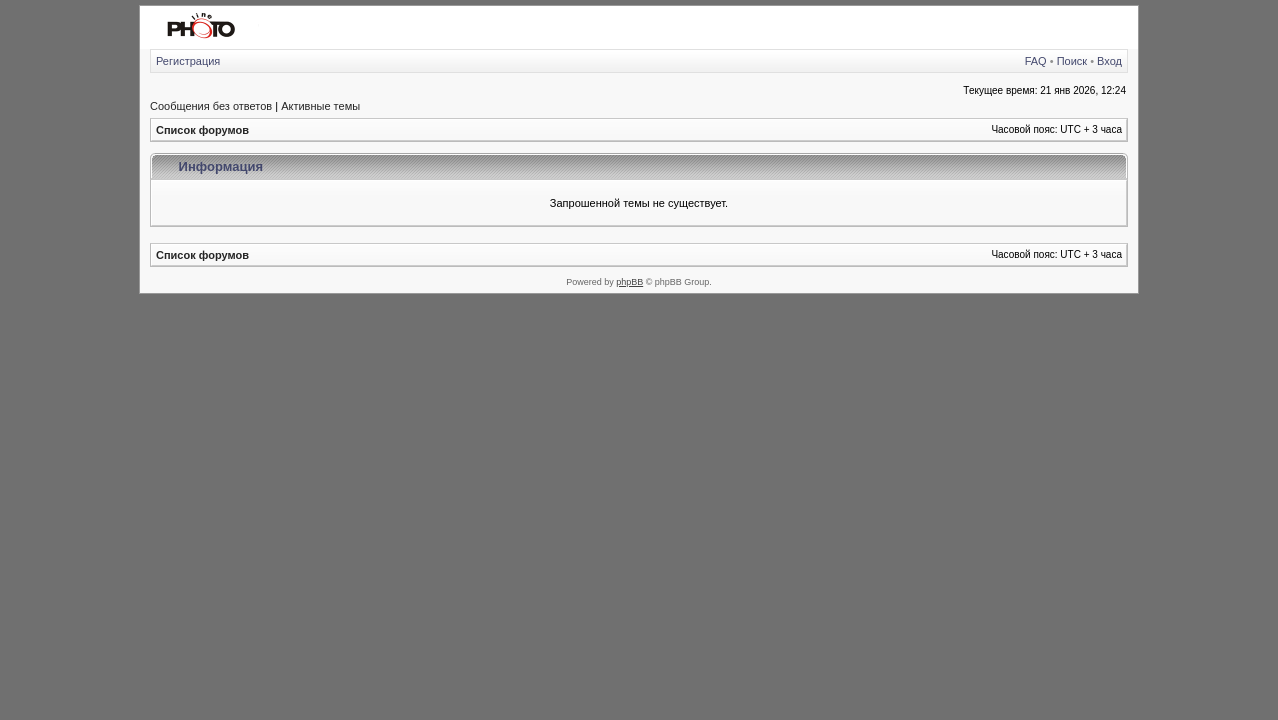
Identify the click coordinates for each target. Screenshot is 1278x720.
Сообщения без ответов (211, 106)
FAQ (1036, 61)
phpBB (629, 282)
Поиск (1072, 61)
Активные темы (320, 106)
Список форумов (202, 130)
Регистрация (188, 61)
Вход (1109, 61)
